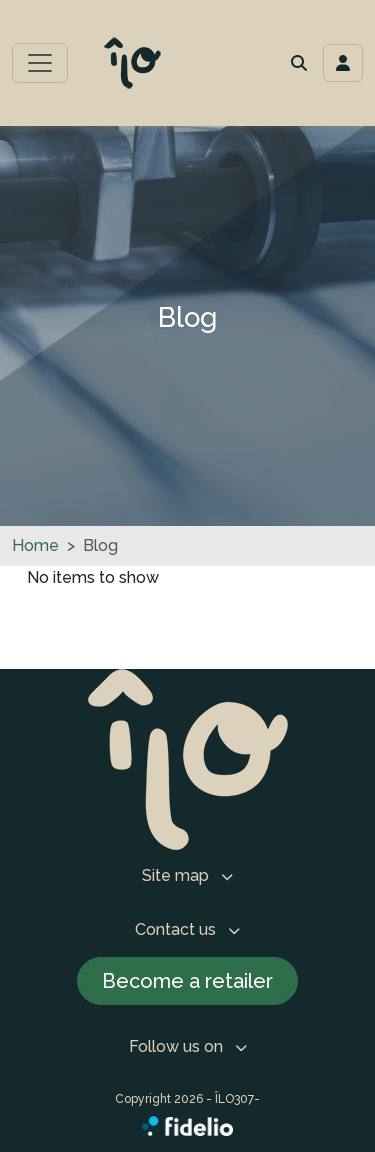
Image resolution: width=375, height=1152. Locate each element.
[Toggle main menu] (40, 63)
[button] (299, 63)
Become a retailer (187, 981)
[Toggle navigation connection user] (343, 63)
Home (35, 545)
